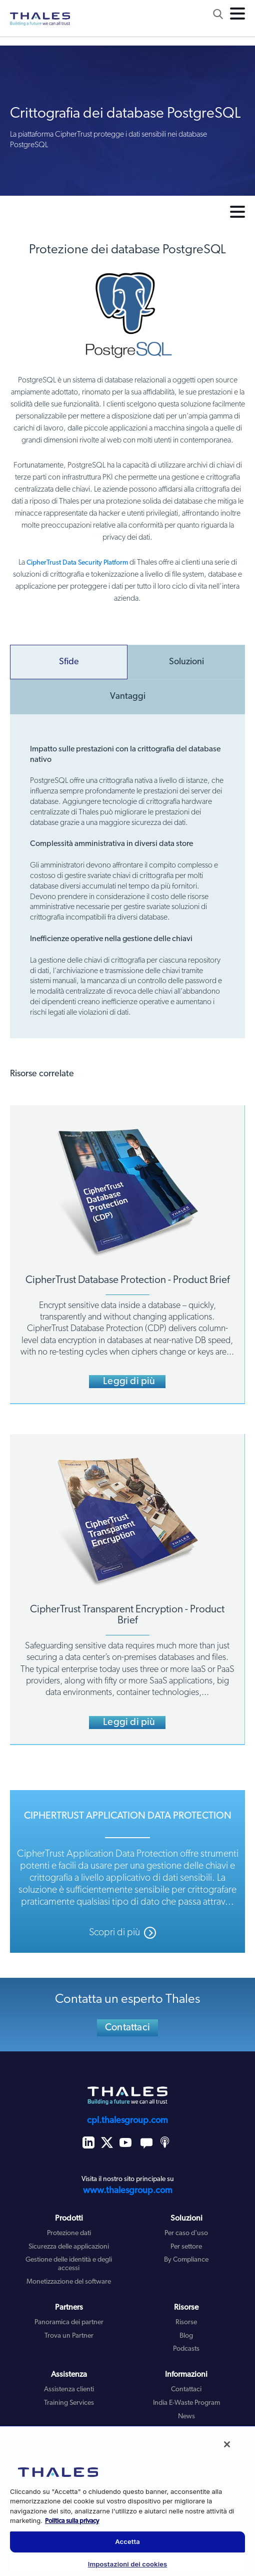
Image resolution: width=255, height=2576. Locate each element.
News (186, 2416)
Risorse (186, 2322)
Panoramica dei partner (69, 2322)
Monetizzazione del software (68, 2282)
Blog (186, 2336)
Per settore (186, 2247)
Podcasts (186, 2349)
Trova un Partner (69, 2336)
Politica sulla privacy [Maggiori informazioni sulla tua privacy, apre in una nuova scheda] (72, 2521)
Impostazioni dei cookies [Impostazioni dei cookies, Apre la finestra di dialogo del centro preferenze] (128, 2564)
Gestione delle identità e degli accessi (69, 2264)
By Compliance (186, 2260)
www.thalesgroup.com (127, 2191)
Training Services (69, 2403)
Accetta (127, 2541)
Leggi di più (129, 1382)
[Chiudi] (227, 2444)
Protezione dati (69, 2233)
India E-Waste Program (186, 2403)
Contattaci (127, 2028)
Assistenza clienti (69, 2389)
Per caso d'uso (186, 2233)
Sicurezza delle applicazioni (68, 2247)
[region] (127, 2500)
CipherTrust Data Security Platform (77, 563)
